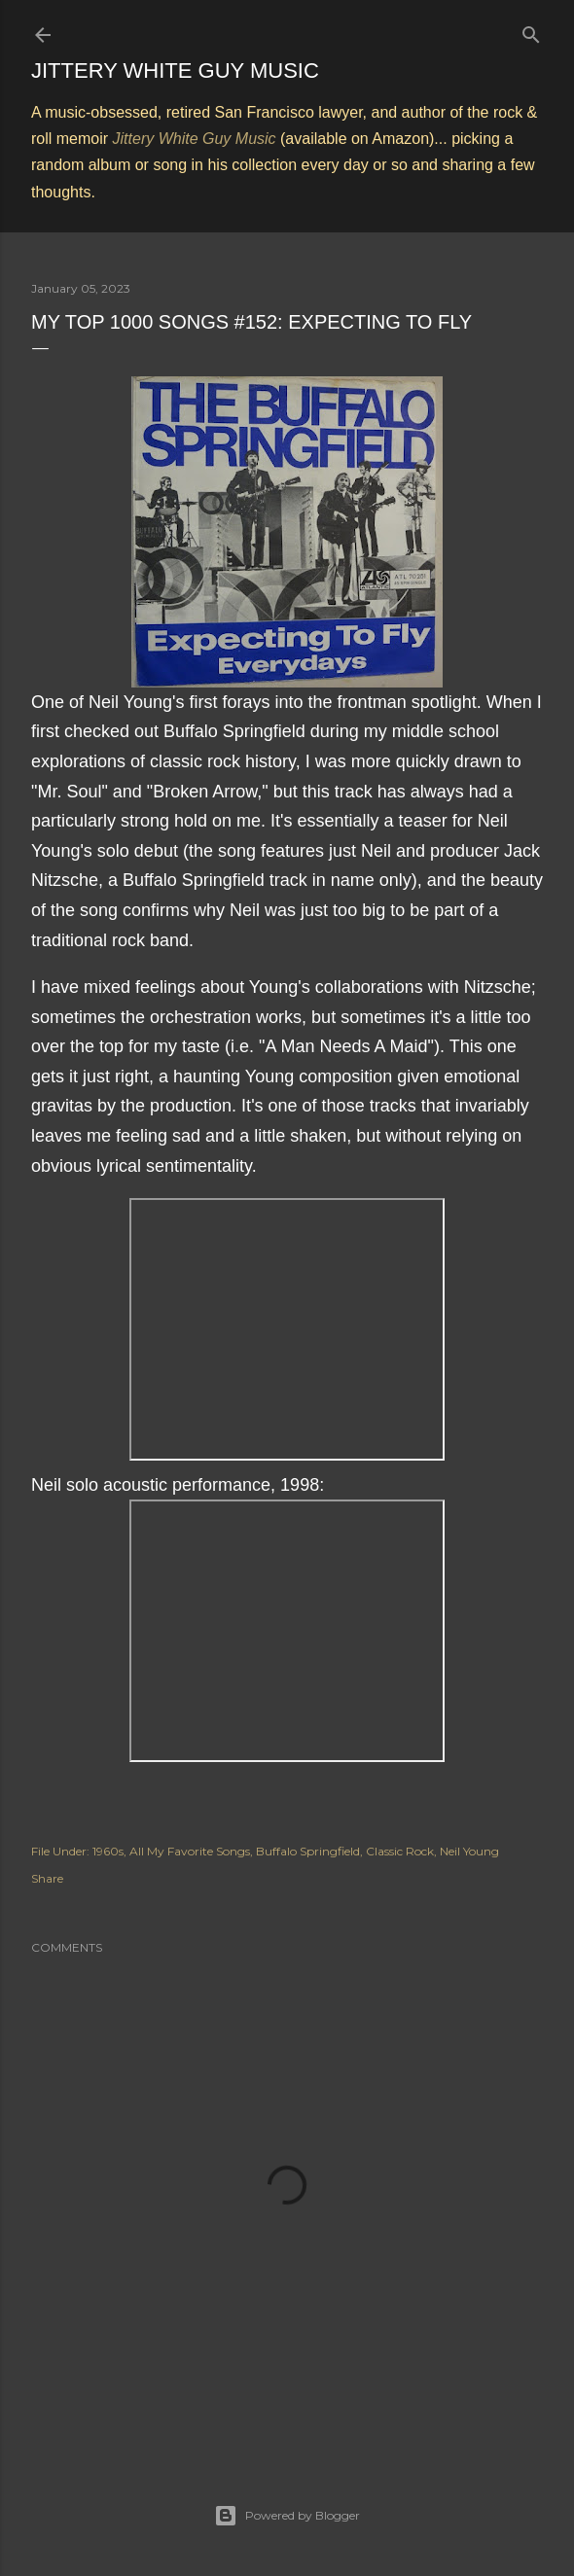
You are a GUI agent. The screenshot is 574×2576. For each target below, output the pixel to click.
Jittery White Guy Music (175, 70)
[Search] (531, 31)
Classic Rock (400, 1851)
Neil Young (469, 1851)
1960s (108, 1851)
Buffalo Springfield (308, 1851)
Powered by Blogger (287, 2515)
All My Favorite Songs (189, 1851)
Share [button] (47, 1878)
